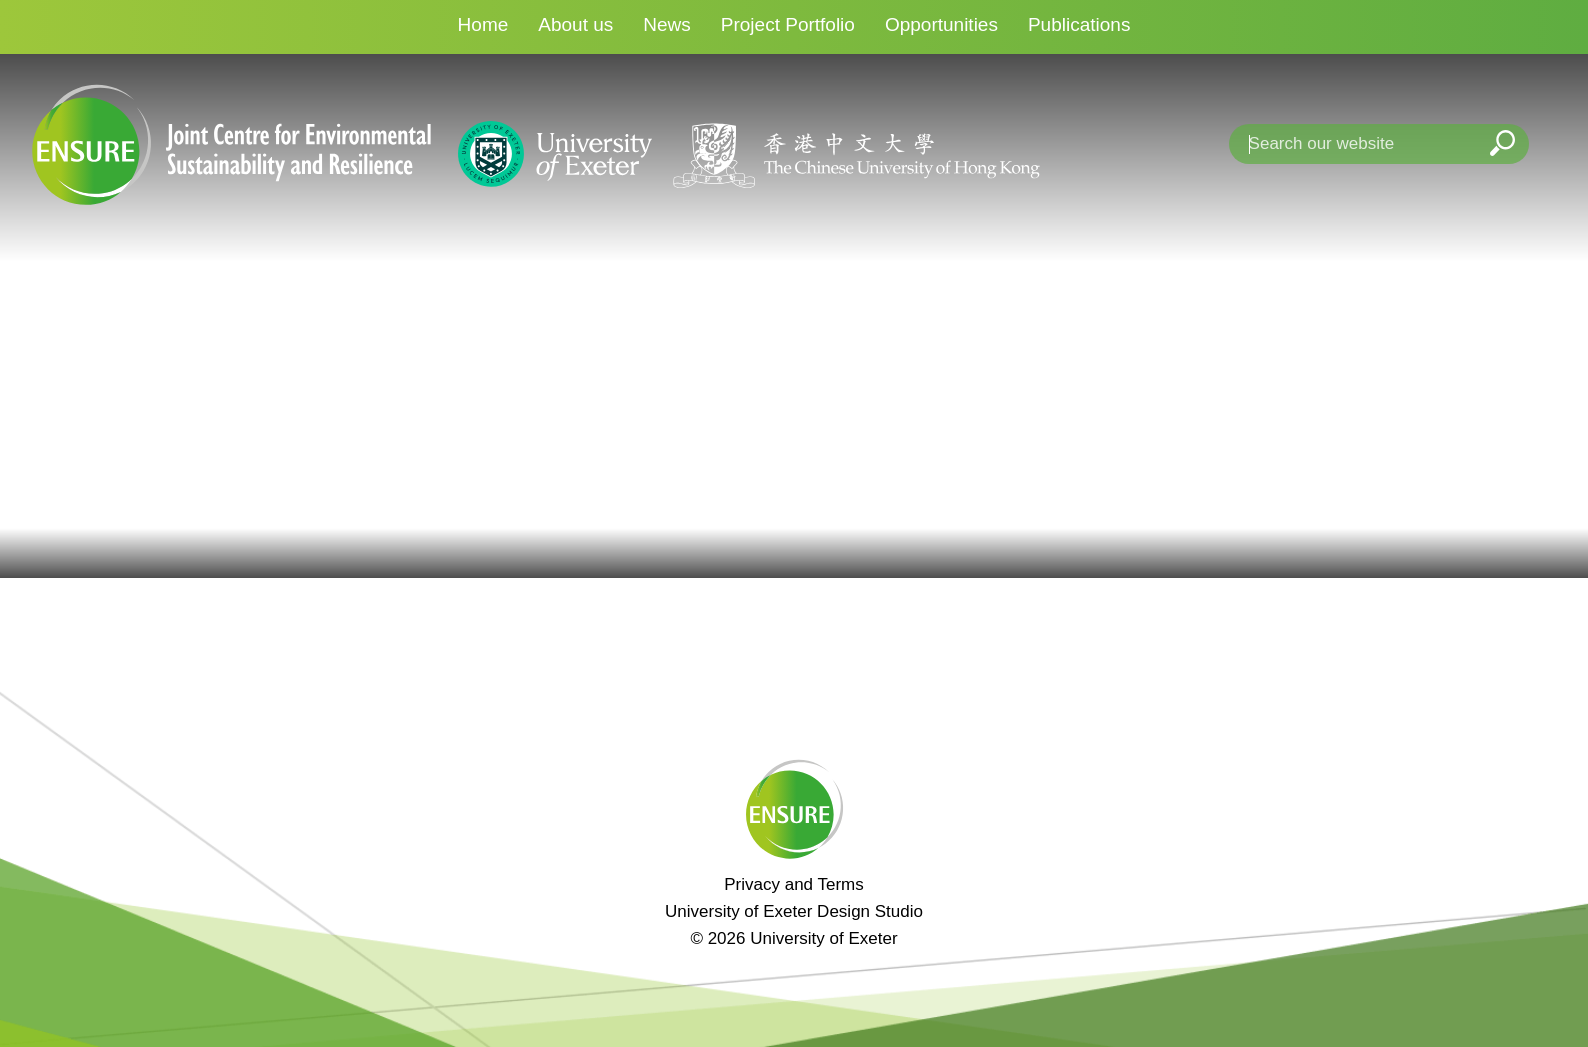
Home (483, 24)
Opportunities (941, 24)
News (667, 24)
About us (575, 24)
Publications (1079, 24)
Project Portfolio (788, 24)
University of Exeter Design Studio (794, 911)
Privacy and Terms (794, 884)
